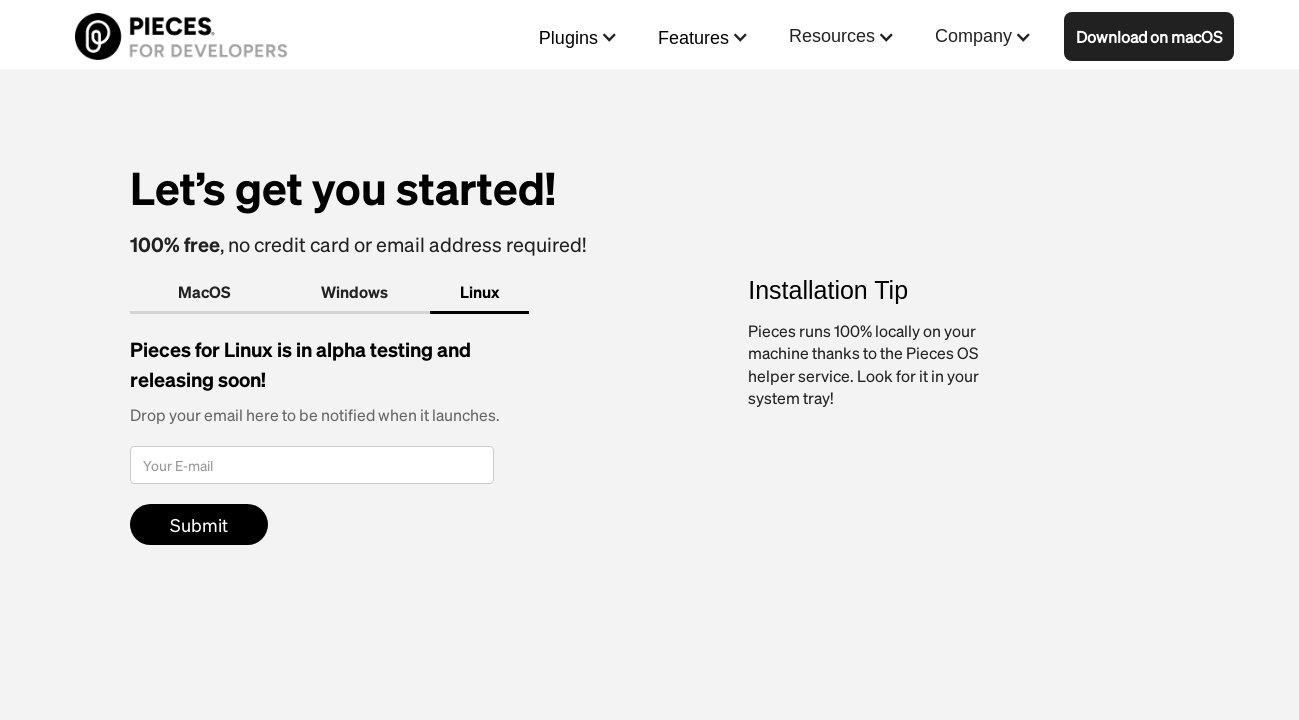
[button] (578, 36)
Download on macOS (1149, 36)
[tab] (205, 293)
